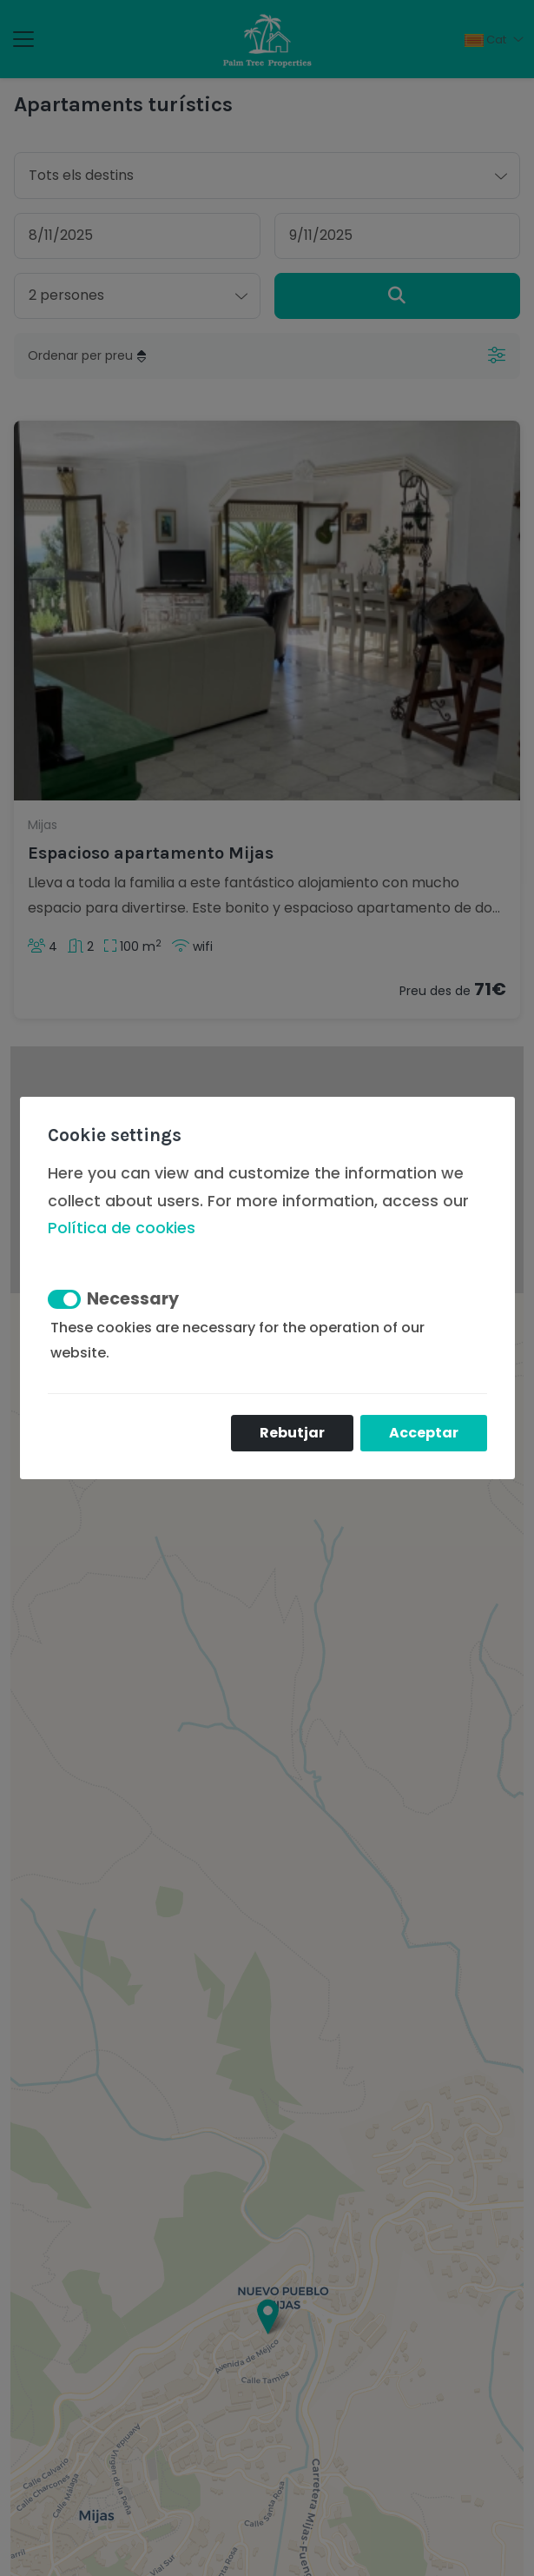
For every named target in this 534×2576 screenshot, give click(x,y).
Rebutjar (292, 1433)
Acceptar (423, 1433)
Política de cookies (121, 1228)
